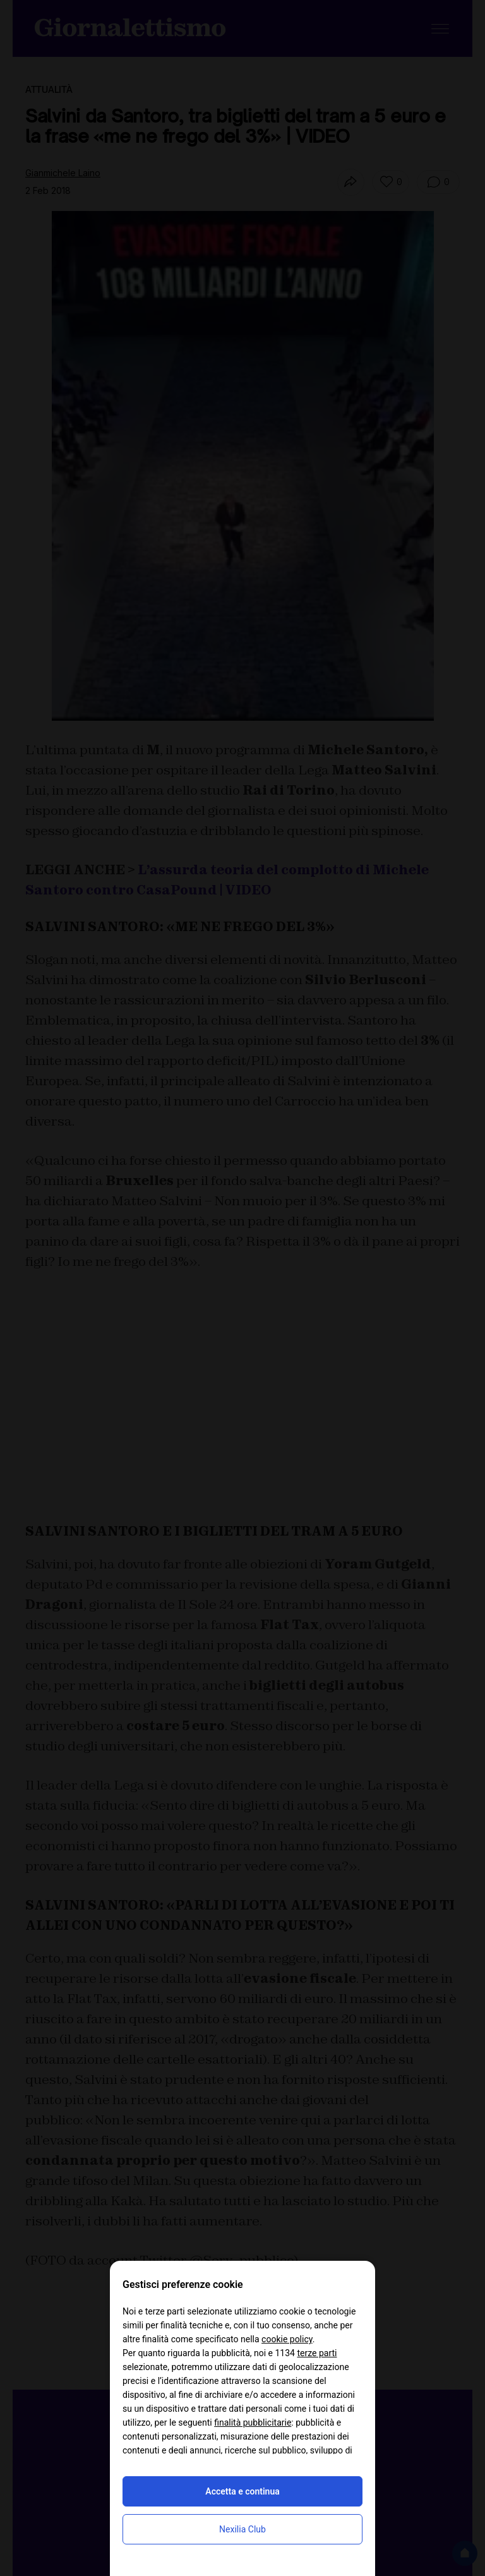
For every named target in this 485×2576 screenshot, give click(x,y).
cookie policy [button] (287, 2339)
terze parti (317, 2353)
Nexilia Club (242, 2529)
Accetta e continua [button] (242, 2491)
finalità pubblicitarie (252, 2422)
